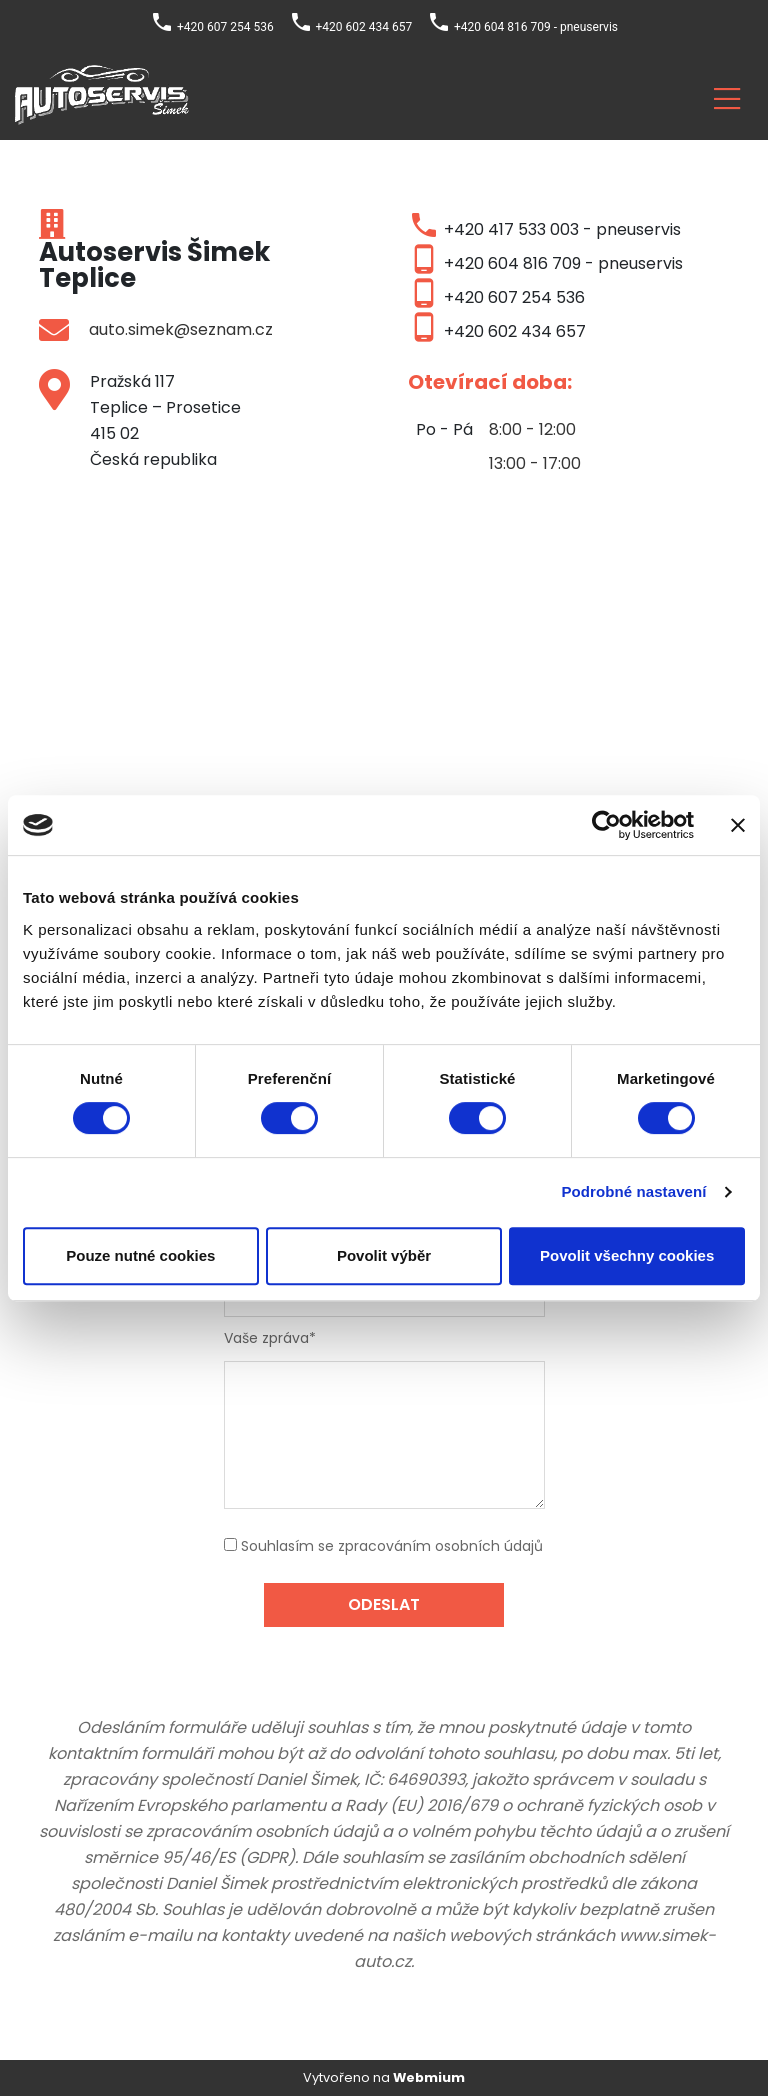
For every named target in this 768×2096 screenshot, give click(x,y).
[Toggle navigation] (727, 95)
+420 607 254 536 (514, 297)
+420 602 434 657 (515, 331)
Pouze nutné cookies (140, 1255)
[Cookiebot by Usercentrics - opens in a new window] (606, 825)
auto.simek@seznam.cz (181, 329)
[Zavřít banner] (738, 825)
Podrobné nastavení (633, 1191)
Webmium (429, 2077)
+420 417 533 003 (511, 229)
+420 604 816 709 (512, 263)
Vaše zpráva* (270, 1338)
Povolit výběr (384, 1255)
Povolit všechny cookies (627, 1255)
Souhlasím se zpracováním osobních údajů (392, 1546)
